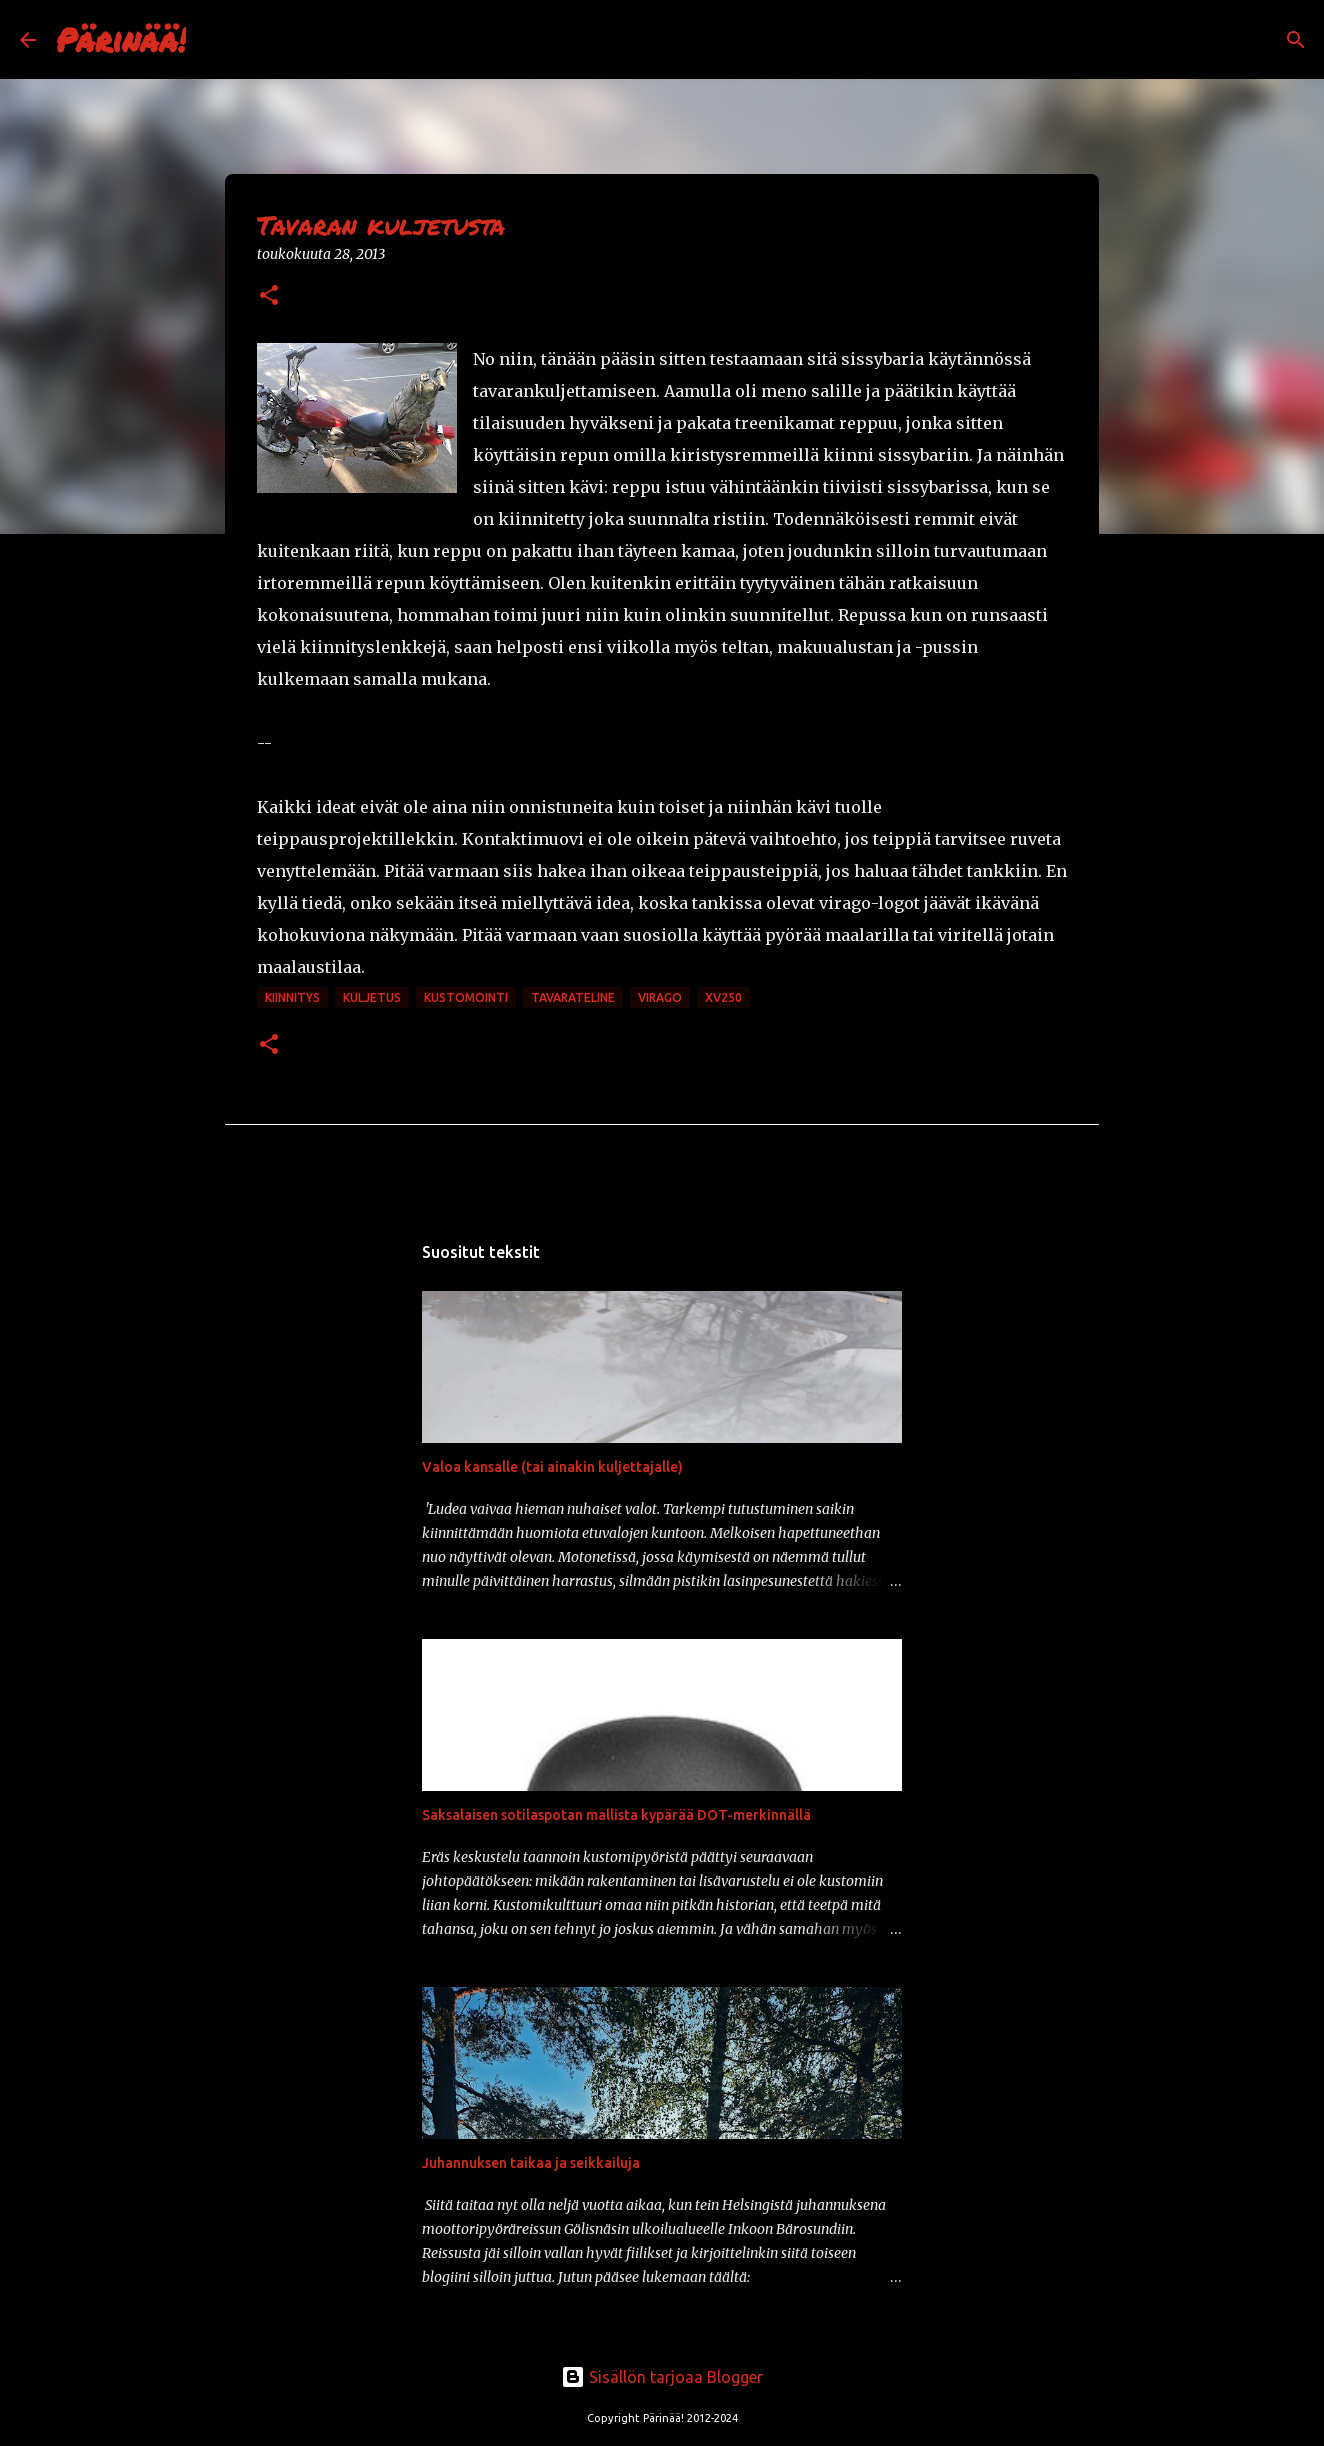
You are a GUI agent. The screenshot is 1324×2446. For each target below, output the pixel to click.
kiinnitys (292, 997)
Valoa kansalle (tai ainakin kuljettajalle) (552, 1467)
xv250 (723, 997)
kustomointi (466, 997)
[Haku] (214, 40)
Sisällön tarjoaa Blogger (662, 2377)
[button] (269, 296)
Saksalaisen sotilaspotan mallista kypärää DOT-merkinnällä (616, 1815)
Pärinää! (121, 39)
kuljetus (372, 997)
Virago (660, 997)
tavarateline (573, 997)
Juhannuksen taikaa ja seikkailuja (531, 2163)
